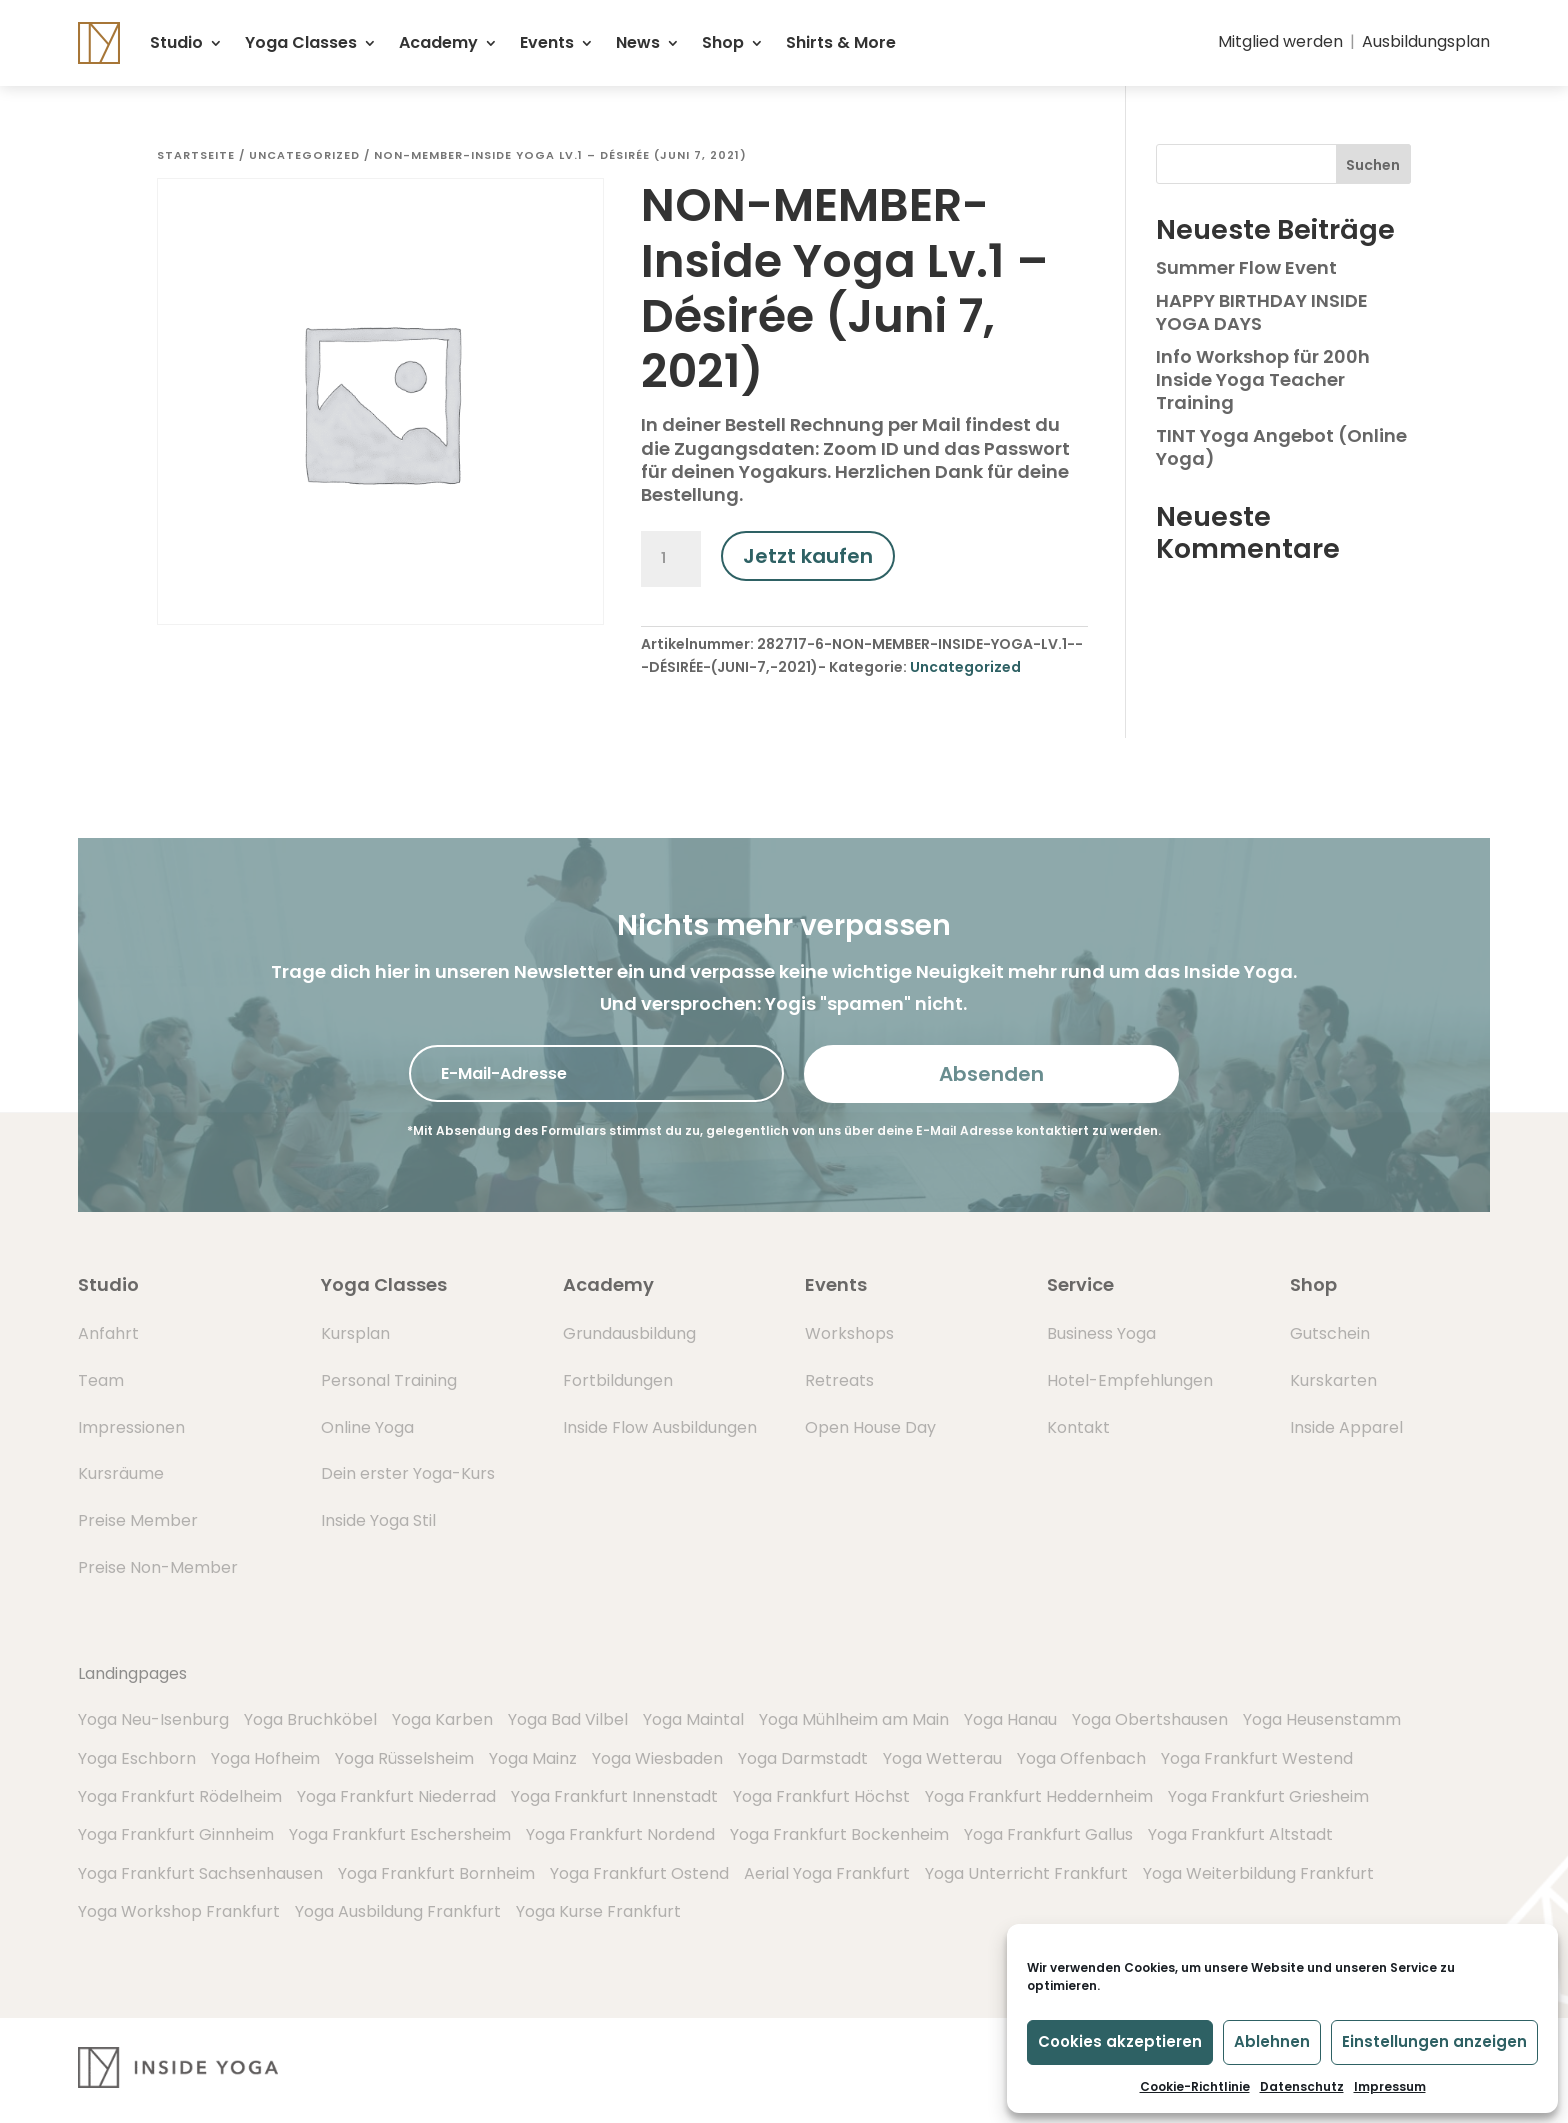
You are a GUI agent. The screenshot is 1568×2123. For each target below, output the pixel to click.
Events (547, 42)
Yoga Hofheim (265, 1758)
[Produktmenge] (671, 559)
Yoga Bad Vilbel (568, 1719)
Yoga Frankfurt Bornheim (436, 1873)
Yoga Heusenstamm (1322, 1719)
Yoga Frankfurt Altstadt (1240, 1834)
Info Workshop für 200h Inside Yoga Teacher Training (1263, 380)
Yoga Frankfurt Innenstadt (614, 1796)
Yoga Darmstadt (803, 1758)
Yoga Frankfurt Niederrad (396, 1796)
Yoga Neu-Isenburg (153, 1719)
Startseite (196, 155)
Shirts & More (841, 42)
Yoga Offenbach (1081, 1758)
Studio (176, 42)
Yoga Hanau (1010, 1719)
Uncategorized (304, 155)
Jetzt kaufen (808, 556)
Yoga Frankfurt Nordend (620, 1834)
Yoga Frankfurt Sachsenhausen (200, 1873)
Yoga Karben (442, 1719)
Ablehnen (1272, 2041)
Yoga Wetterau (942, 1758)
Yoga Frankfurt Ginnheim (176, 1834)
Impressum (1390, 2086)
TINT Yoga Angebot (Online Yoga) (1281, 447)
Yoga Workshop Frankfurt (179, 1911)
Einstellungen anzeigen (1434, 2041)
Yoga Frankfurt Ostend (639, 1873)
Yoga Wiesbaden (657, 1758)
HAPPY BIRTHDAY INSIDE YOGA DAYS (1262, 312)
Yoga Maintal (693, 1719)
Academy (438, 42)
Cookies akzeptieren (1120, 2041)
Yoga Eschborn (137, 1758)
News (638, 42)
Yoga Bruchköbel (310, 1719)
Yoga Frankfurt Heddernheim (1039, 1796)
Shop (723, 42)
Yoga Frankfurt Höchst (821, 1796)
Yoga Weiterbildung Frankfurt (1258, 1873)
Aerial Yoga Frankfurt (827, 1873)
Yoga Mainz (533, 1758)
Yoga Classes (301, 42)
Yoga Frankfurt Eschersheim (400, 1834)
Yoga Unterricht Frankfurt (1026, 1873)
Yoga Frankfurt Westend (1257, 1758)
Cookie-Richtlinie (1195, 2086)
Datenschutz (1302, 2086)
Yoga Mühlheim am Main (854, 1719)
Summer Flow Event (1246, 267)
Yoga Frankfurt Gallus (1048, 1834)
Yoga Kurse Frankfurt (598, 1911)
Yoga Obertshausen (1150, 1719)
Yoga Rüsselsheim (404, 1758)
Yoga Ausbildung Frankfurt (398, 1911)
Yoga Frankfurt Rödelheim (180, 1796)
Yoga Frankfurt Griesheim (1268, 1796)
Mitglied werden (1280, 41)
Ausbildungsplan (1426, 41)
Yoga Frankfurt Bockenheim (839, 1834)
